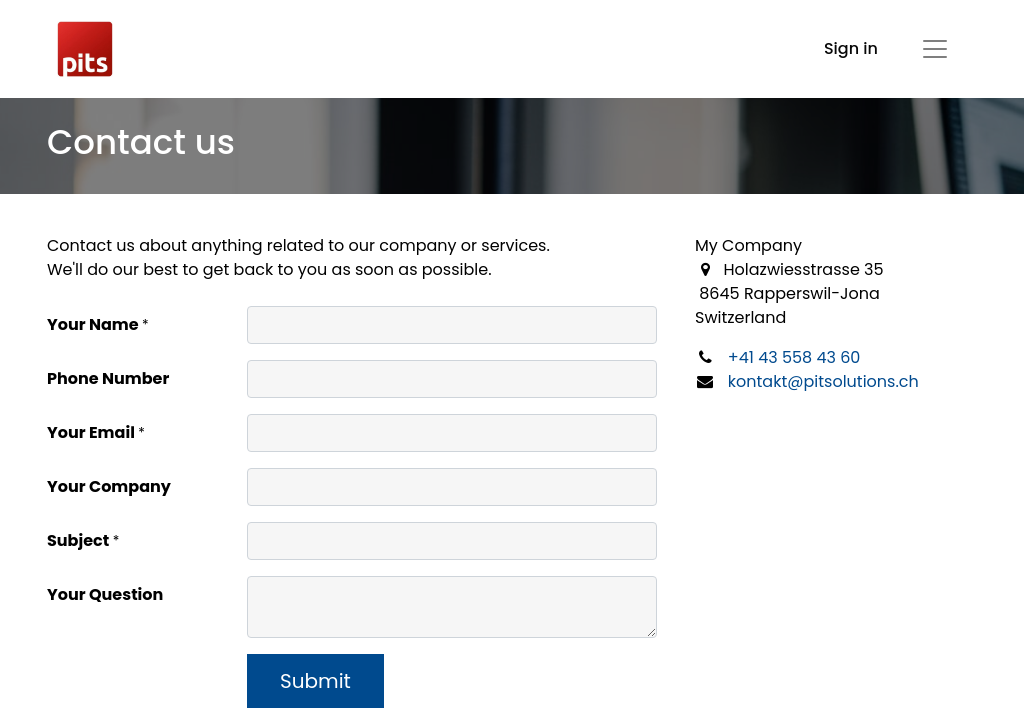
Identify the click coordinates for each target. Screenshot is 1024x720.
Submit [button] (315, 681)
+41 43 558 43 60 (794, 357)
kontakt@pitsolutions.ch (823, 381)
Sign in (851, 48)
